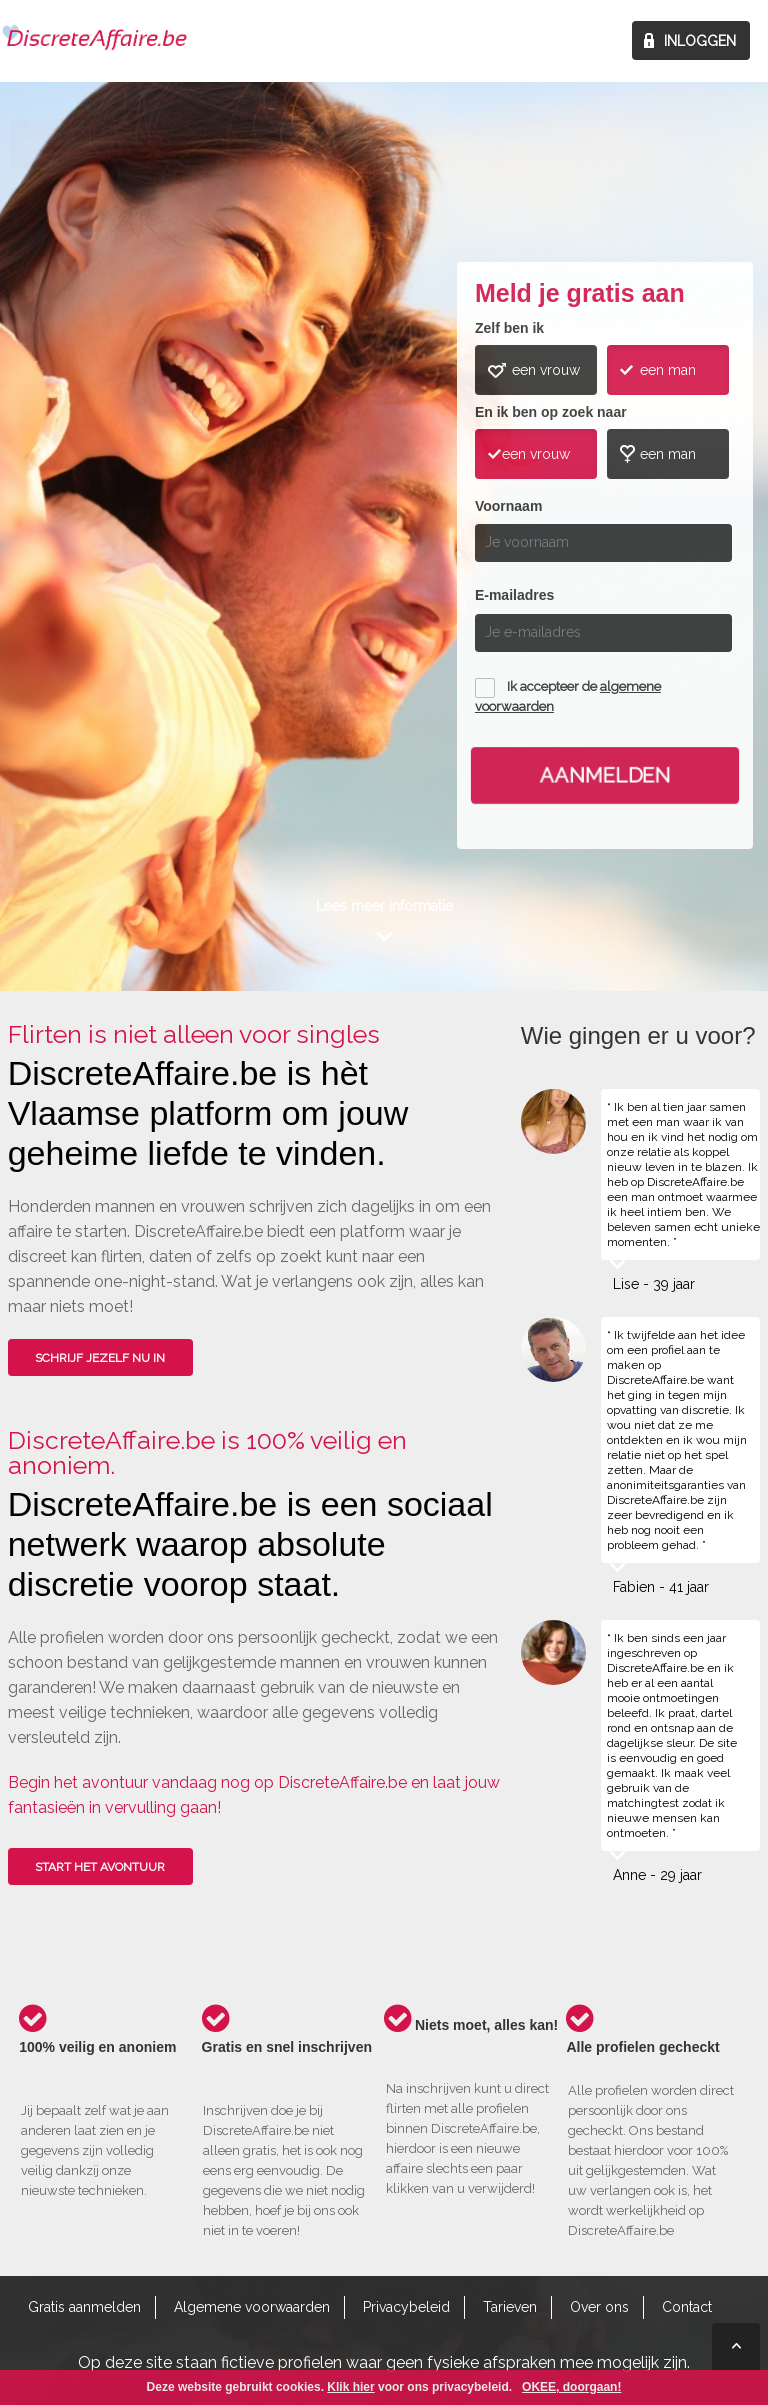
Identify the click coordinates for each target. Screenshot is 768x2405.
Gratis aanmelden (84, 2307)
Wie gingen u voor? (84, 504)
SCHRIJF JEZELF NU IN (100, 1358)
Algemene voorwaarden (252, 2307)
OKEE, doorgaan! (571, 2387)
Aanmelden (605, 775)
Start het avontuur (100, 1867)
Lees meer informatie (384, 906)
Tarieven (510, 2307)
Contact (687, 2307)
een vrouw (546, 370)
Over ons (599, 2307)
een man (668, 370)
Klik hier (350, 2387)
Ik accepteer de (568, 696)
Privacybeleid (406, 2307)
